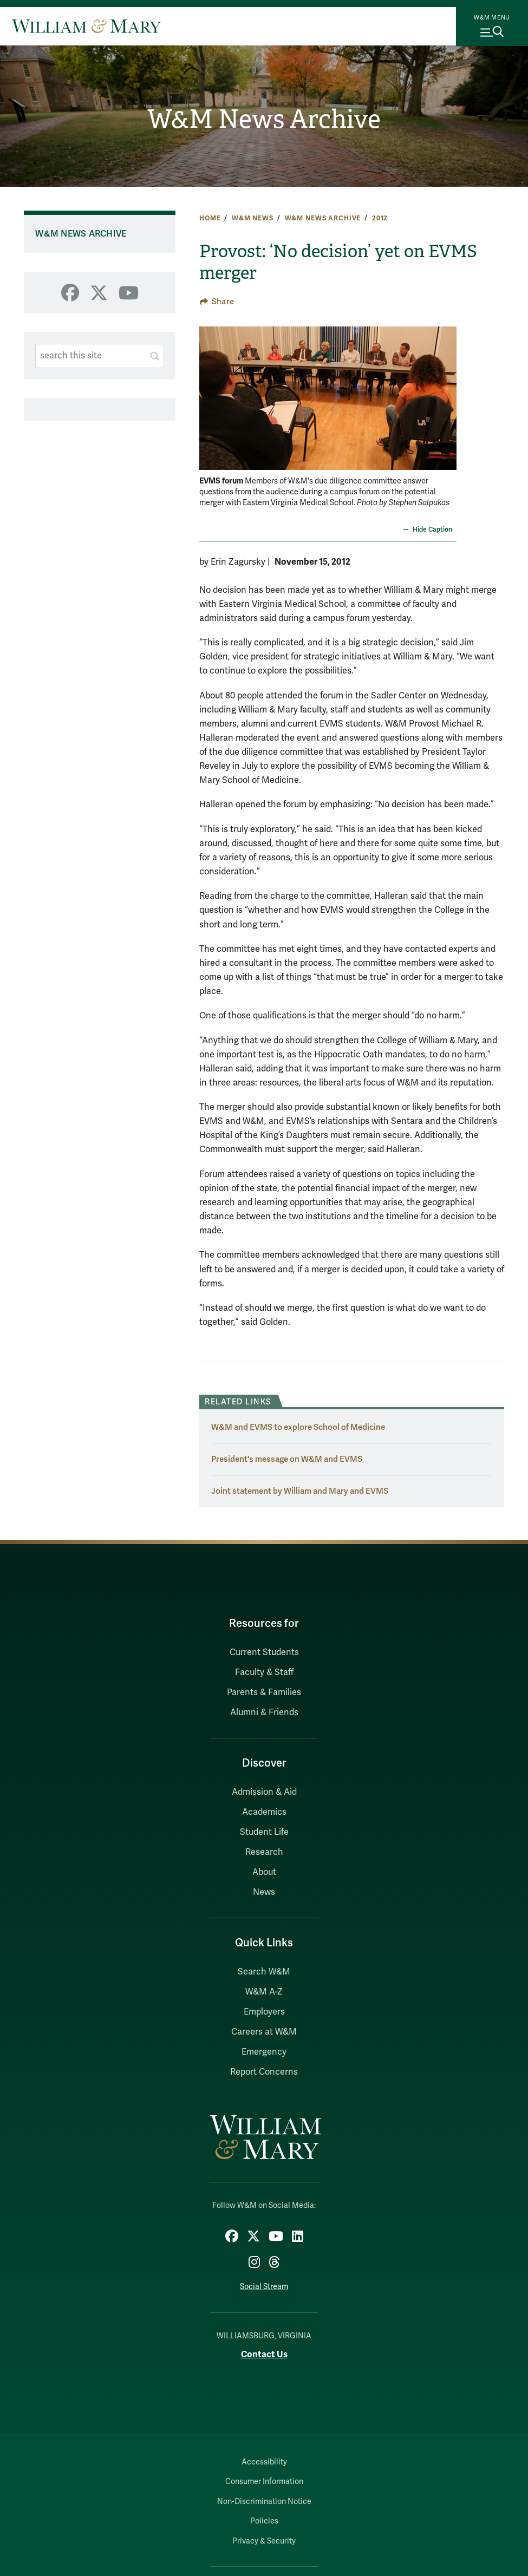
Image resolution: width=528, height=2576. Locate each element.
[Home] (86, 25)
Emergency (264, 2052)
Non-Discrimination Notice (264, 2501)
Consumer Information (264, 2481)
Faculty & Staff (264, 1672)
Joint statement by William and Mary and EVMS (299, 1491)
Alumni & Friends (264, 1712)
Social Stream (264, 2286)
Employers (264, 2011)
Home (209, 218)
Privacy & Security (264, 2541)
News (264, 1892)
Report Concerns (264, 2072)
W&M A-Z (264, 1991)
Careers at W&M (264, 2031)
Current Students (264, 1652)
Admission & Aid (264, 1792)
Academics (264, 1812)
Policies (264, 2521)
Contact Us (264, 2354)
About (264, 1872)
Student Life (264, 1832)
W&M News (252, 218)
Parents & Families (264, 1692)
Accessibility (264, 2462)
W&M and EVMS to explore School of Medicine (298, 1427)
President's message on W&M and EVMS (286, 1459)
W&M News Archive (264, 119)
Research (264, 1852)
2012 (380, 218)
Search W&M (264, 1971)
